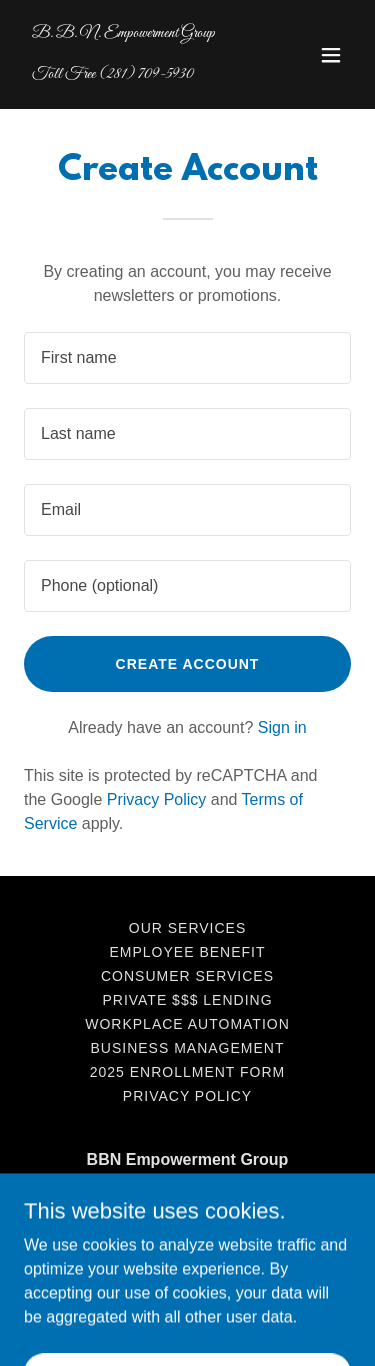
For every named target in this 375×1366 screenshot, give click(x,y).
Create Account (188, 664)
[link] (138, 72)
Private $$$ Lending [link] (187, 1000)
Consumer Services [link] (187, 976)
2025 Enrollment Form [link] (187, 1072)
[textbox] (187, 358)
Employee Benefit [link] (188, 952)
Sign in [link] (282, 727)
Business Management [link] (188, 1048)
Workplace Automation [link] (187, 1024)
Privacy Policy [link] (157, 799)
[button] (331, 55)
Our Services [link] (187, 928)
